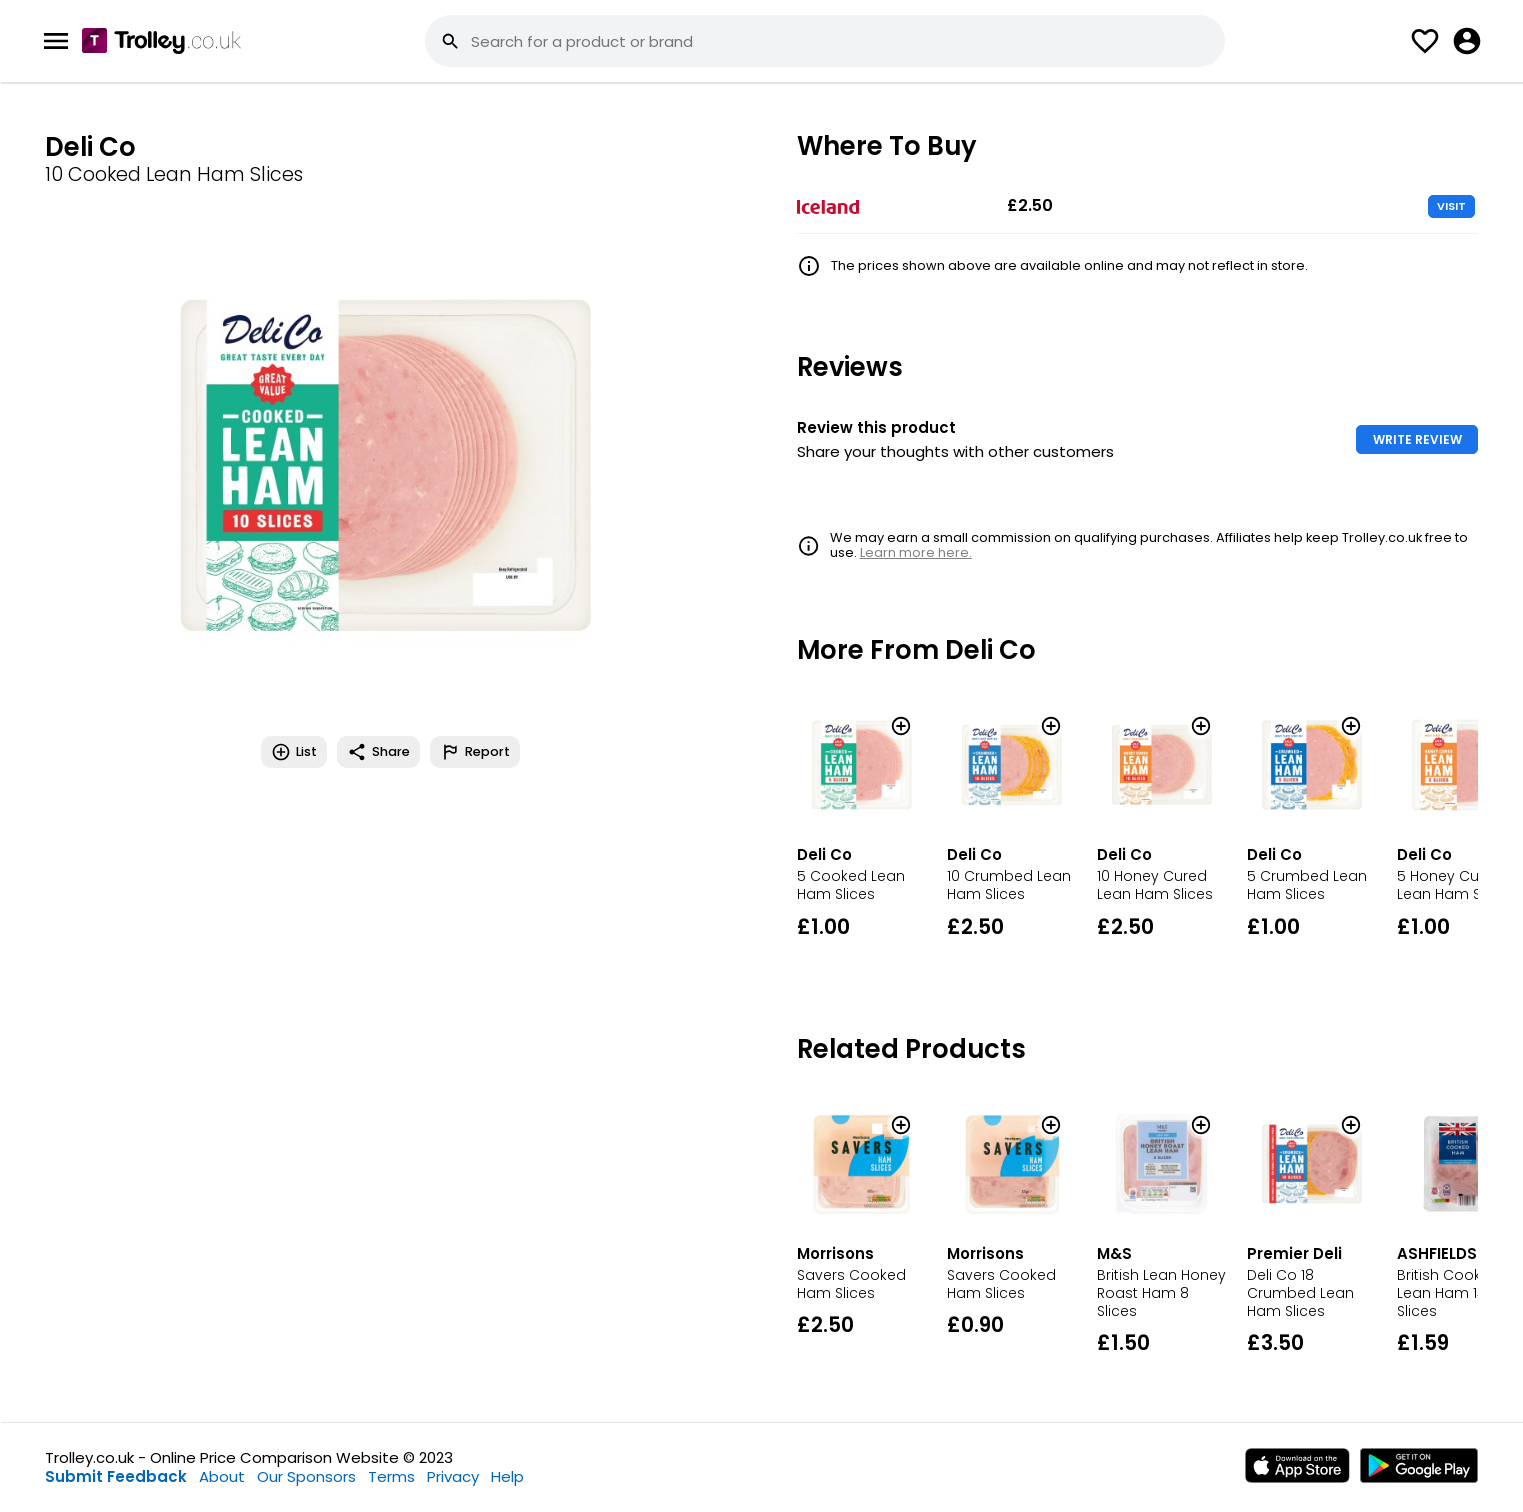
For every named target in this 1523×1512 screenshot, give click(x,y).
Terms (391, 1476)
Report (475, 752)
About (222, 1476)
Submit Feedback (116, 1476)
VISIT (1451, 206)
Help (507, 1476)
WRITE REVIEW (1417, 439)
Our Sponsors (306, 1476)
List (294, 752)
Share (378, 752)
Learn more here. (916, 552)
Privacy (453, 1476)
